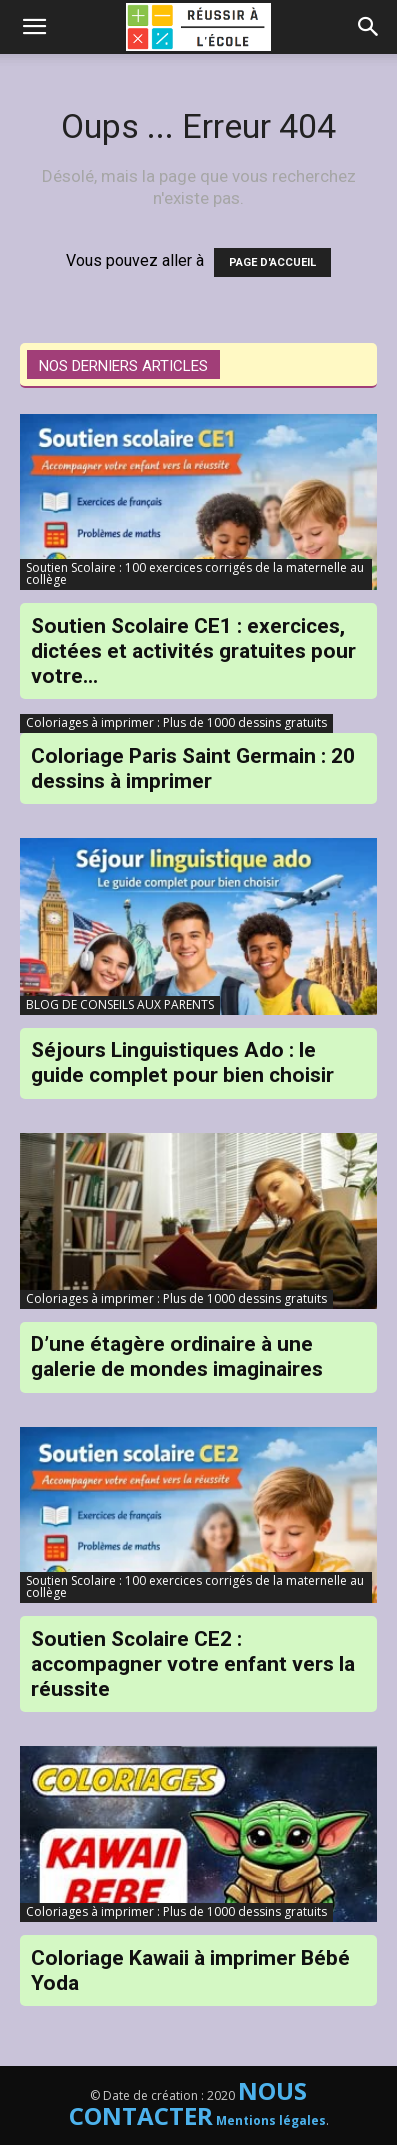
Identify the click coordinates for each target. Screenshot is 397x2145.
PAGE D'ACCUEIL (272, 262)
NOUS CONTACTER (188, 2103)
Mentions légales (271, 2120)
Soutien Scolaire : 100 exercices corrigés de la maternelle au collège (195, 573)
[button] (369, 27)
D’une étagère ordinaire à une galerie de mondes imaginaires (177, 1356)
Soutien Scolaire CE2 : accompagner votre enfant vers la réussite (193, 1664)
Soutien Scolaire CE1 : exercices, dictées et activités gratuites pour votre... (193, 651)
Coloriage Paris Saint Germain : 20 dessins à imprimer (193, 768)
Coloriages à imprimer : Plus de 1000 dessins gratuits (176, 722)
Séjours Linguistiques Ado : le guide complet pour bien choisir (182, 1062)
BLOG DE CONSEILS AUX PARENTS (120, 1004)
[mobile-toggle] (34, 27)
